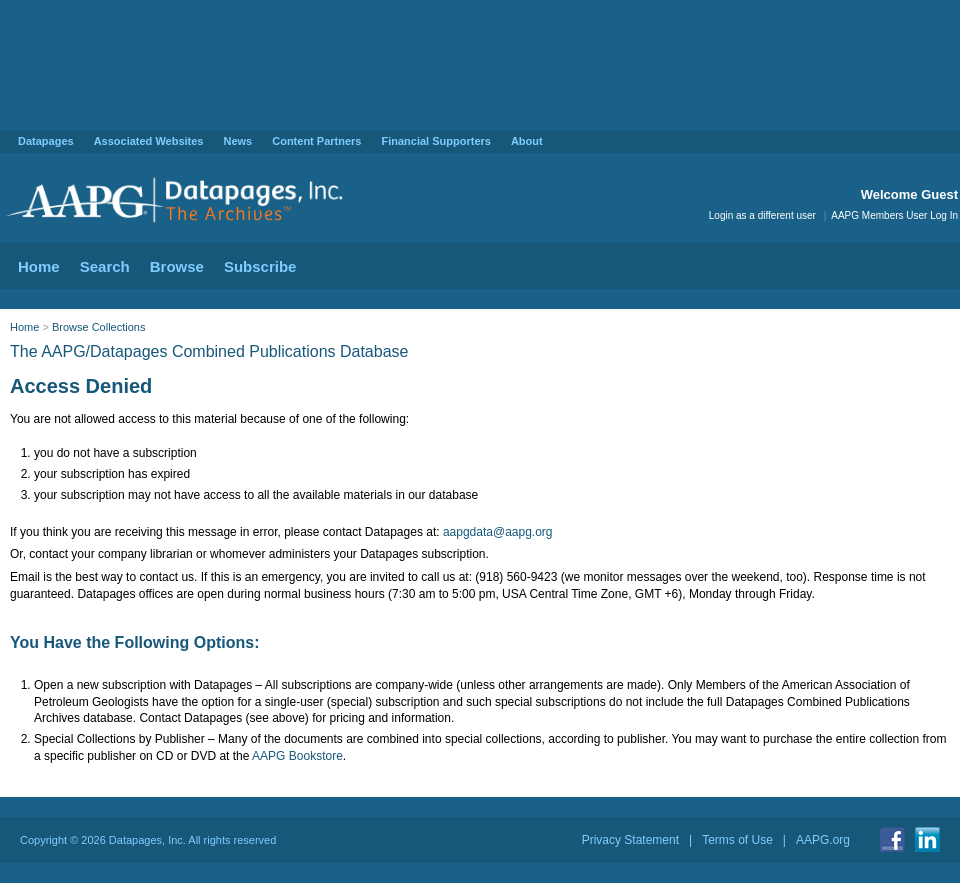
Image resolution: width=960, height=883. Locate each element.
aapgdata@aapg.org (498, 532)
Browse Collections (99, 327)
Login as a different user (762, 215)
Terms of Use (737, 840)
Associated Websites (149, 141)
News (237, 141)
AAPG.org (823, 840)
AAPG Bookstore (297, 756)
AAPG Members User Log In (894, 215)
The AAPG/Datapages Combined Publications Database (209, 351)
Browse (177, 266)
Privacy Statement (630, 840)
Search (105, 266)
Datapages (46, 141)
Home (39, 266)
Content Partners (316, 141)
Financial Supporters (435, 141)
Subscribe (260, 266)
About (527, 141)
